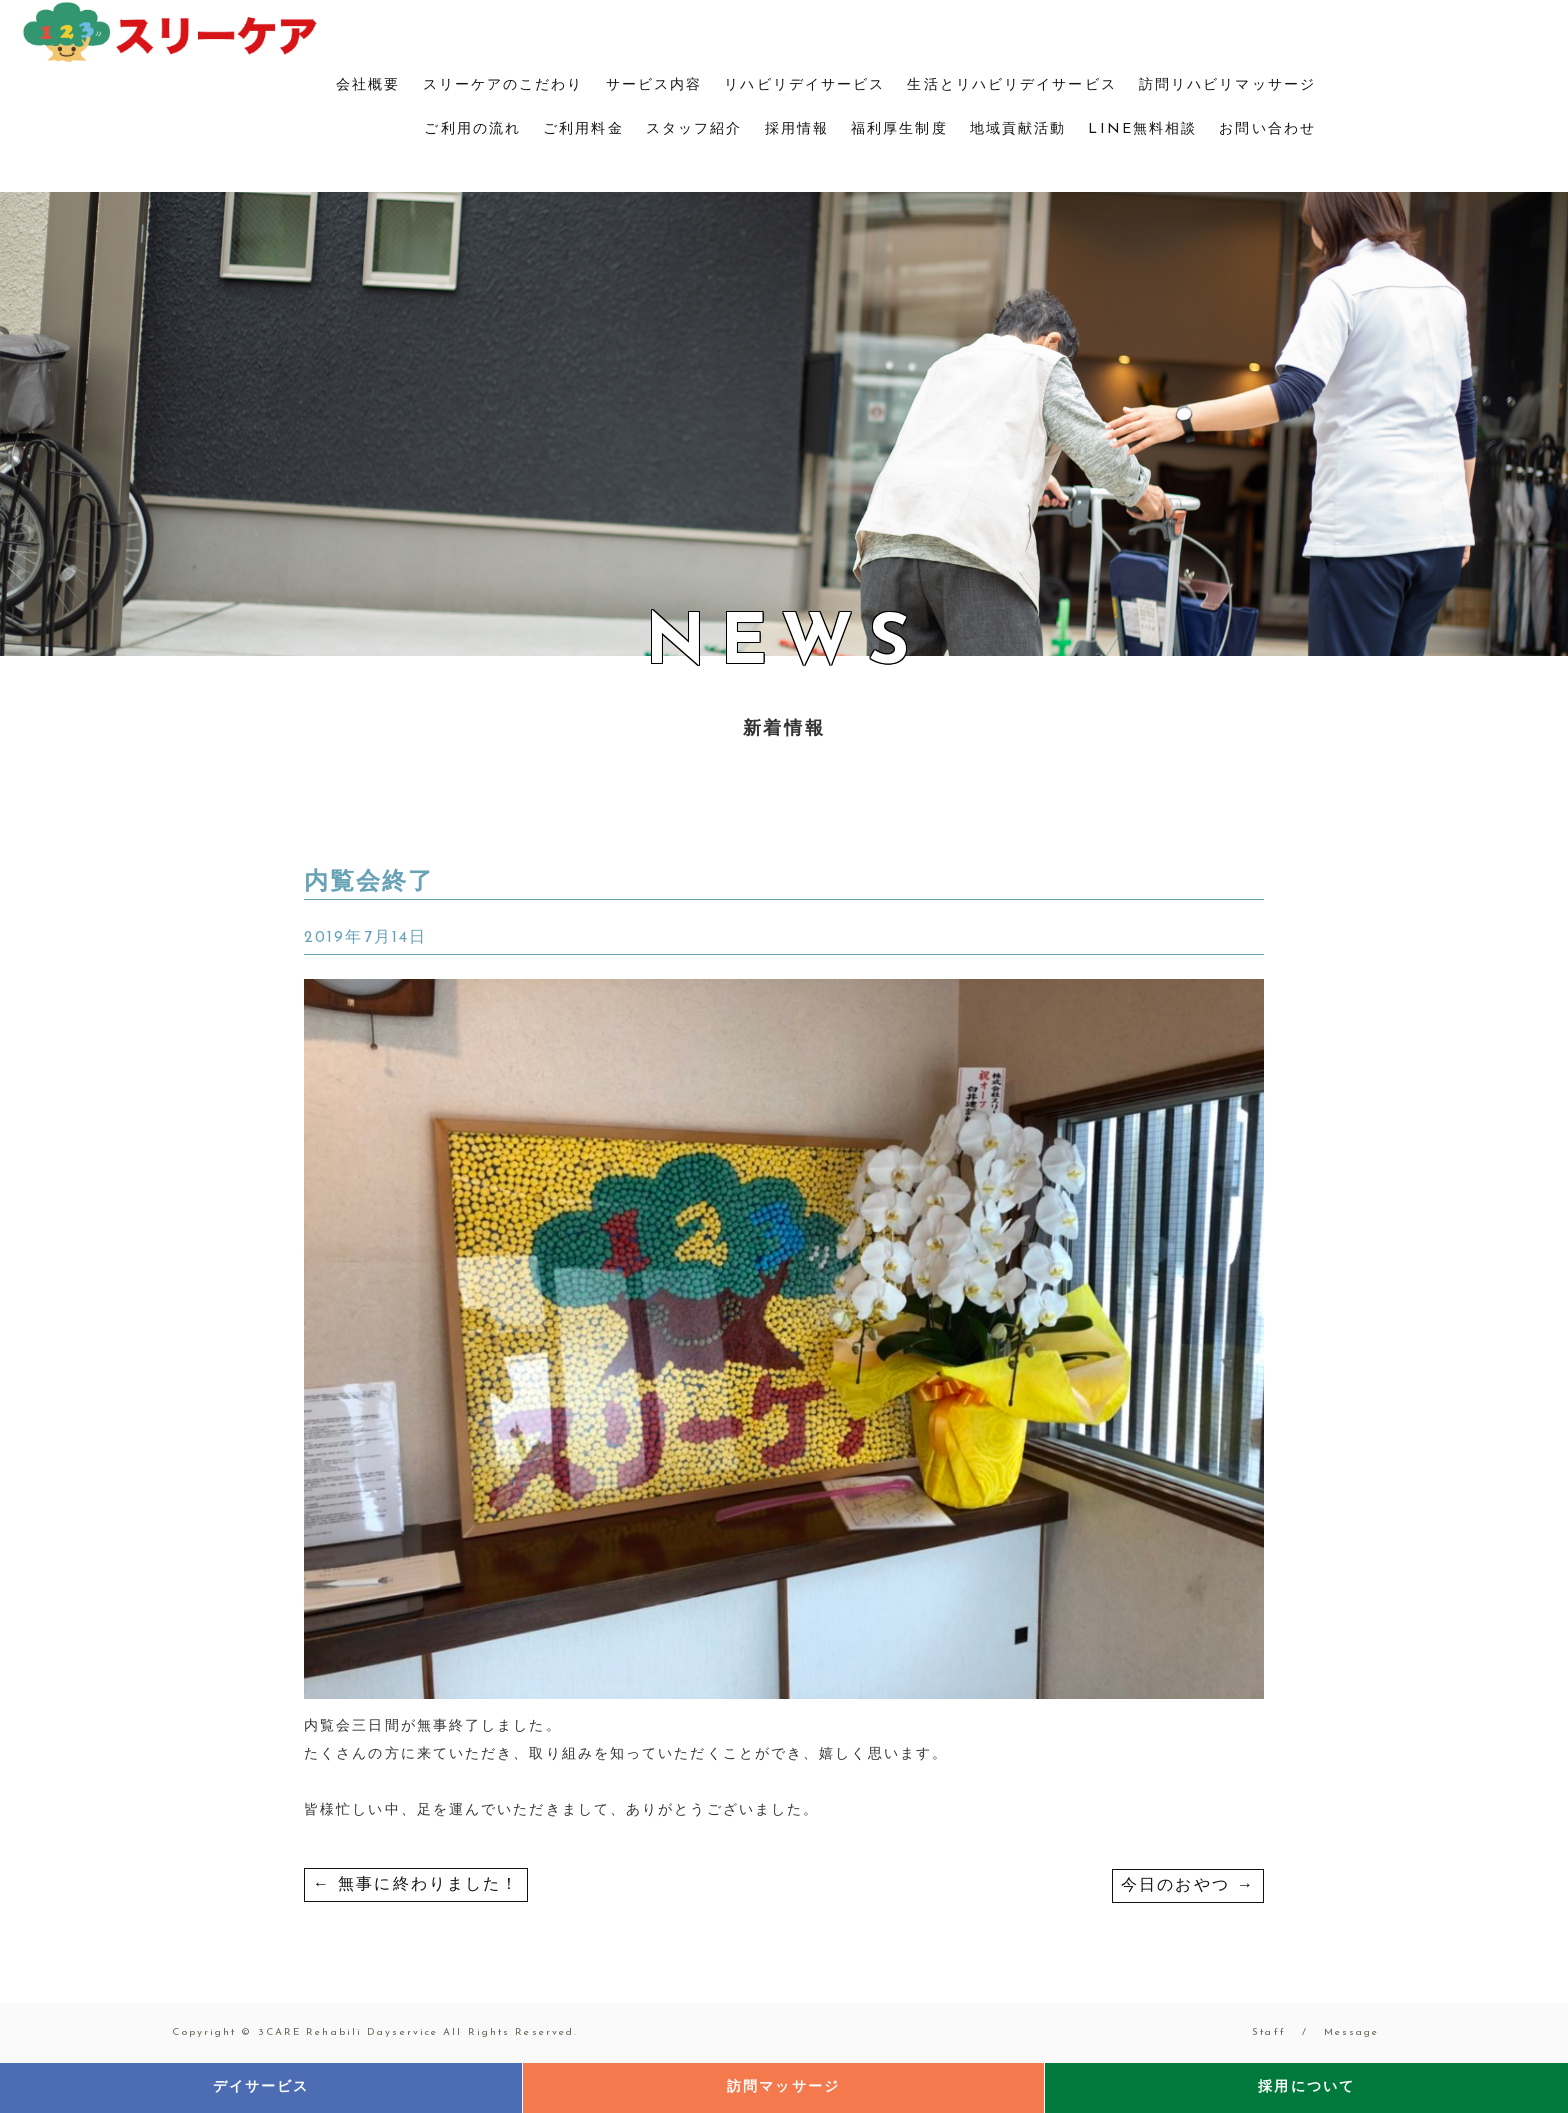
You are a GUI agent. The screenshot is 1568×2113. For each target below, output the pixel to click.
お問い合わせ (1267, 129)
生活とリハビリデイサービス (1011, 85)
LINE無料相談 (1142, 129)
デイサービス (261, 2087)
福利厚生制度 (899, 129)
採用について (1306, 2087)
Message (1352, 2032)
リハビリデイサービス (804, 85)
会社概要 (368, 85)
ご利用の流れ (472, 129)
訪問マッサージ (783, 2087)
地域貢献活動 (1018, 129)
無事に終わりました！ (416, 1885)
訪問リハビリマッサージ (1227, 85)
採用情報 (797, 129)
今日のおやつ (1188, 1886)
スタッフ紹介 (694, 129)
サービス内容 (654, 85)
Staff (1269, 2032)
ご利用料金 (583, 129)
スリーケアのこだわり (503, 85)
